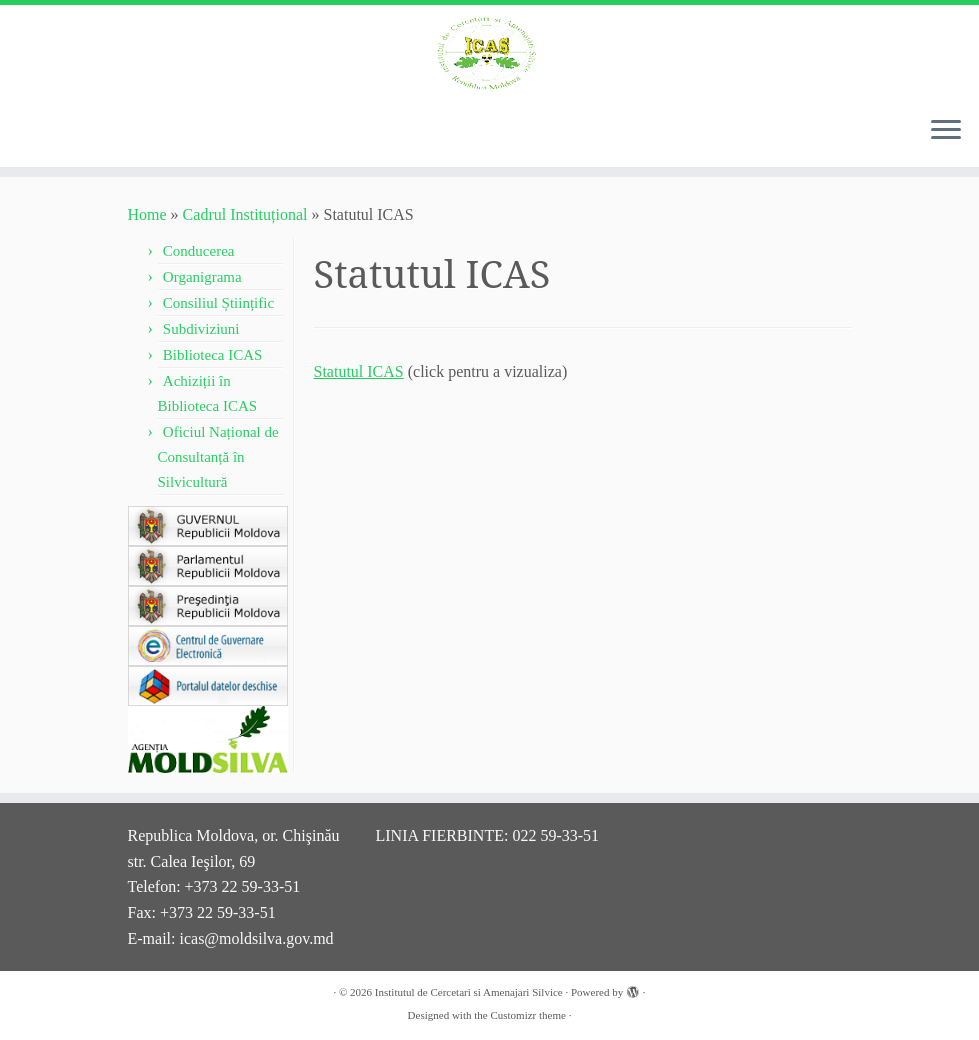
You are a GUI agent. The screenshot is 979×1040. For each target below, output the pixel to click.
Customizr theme (527, 1015)
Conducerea (199, 251)
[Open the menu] (946, 131)
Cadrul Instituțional (245, 214)
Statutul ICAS (359, 371)
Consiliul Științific (218, 303)
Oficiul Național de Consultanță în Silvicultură (218, 457)
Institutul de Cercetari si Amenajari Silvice (469, 992)
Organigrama (202, 277)
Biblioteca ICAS (213, 355)
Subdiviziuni (201, 329)
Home (147, 214)
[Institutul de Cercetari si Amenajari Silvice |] (489, 52)
